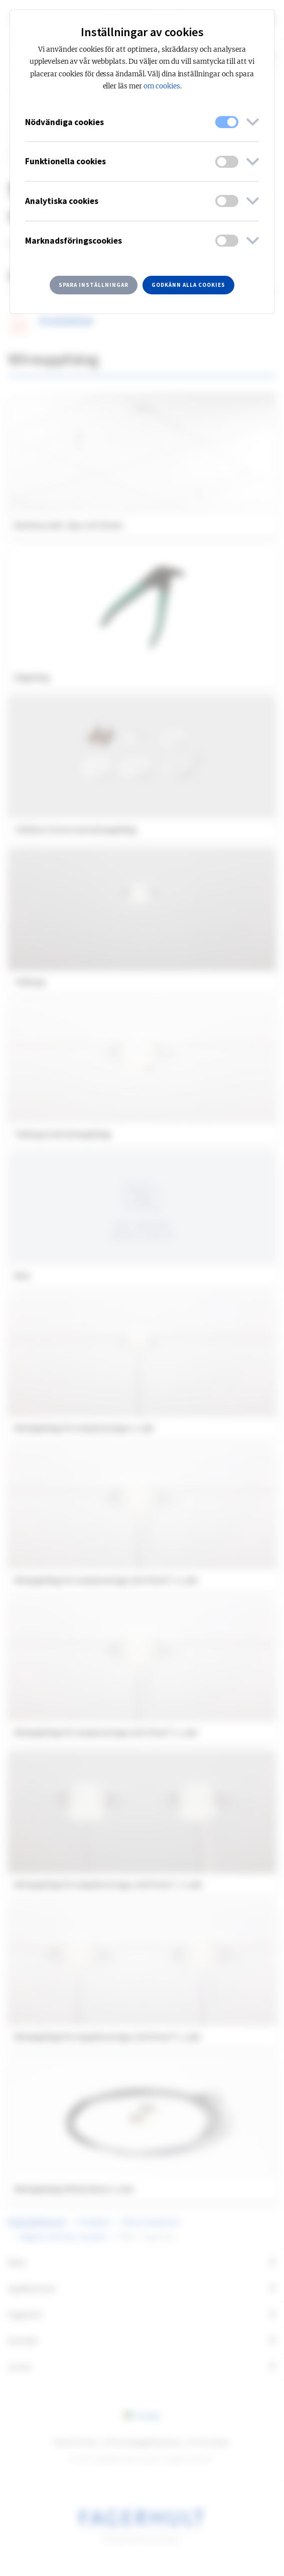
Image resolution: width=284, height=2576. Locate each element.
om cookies (162, 86)
